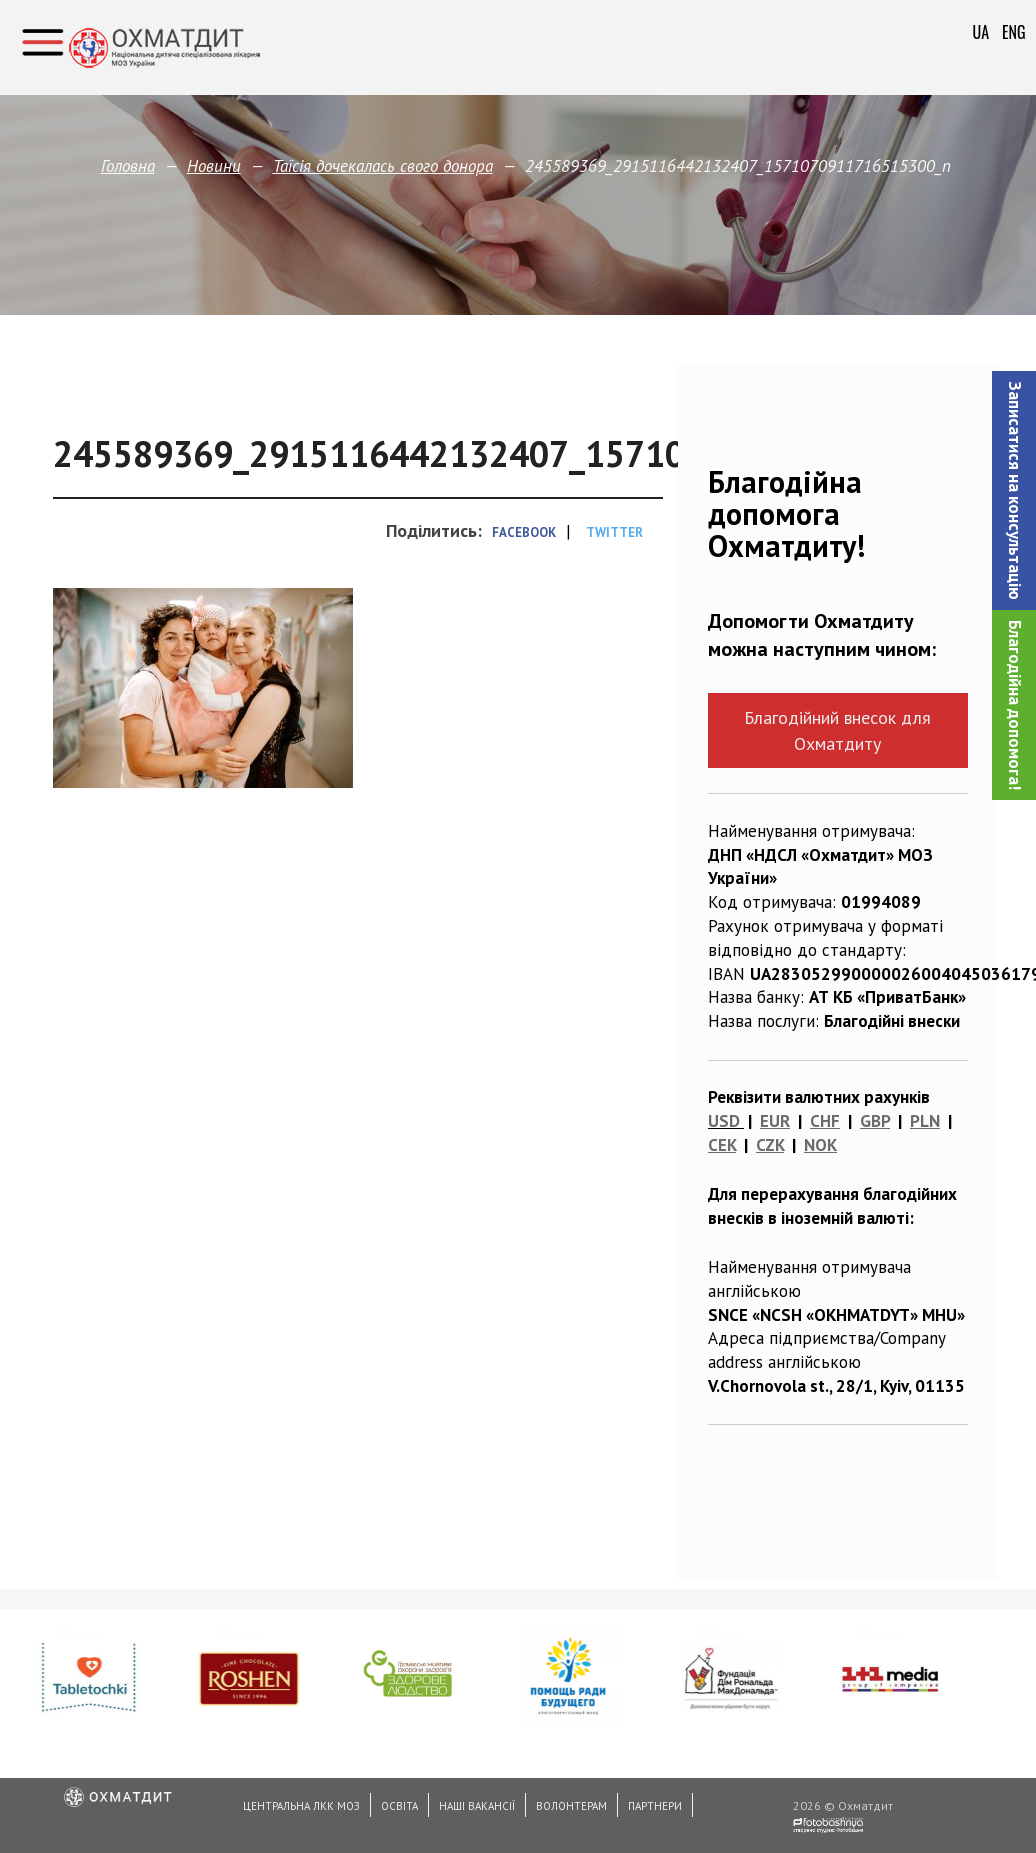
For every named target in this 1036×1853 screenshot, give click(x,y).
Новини (214, 166)
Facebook (524, 532)
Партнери (655, 1806)
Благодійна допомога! (1015, 705)
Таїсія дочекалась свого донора (383, 166)
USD (724, 1121)
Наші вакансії (477, 1806)
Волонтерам (571, 1806)
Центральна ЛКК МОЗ (301, 1806)
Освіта (399, 1806)
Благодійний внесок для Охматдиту (837, 730)
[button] (1014, 490)
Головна (128, 166)
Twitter (614, 532)
